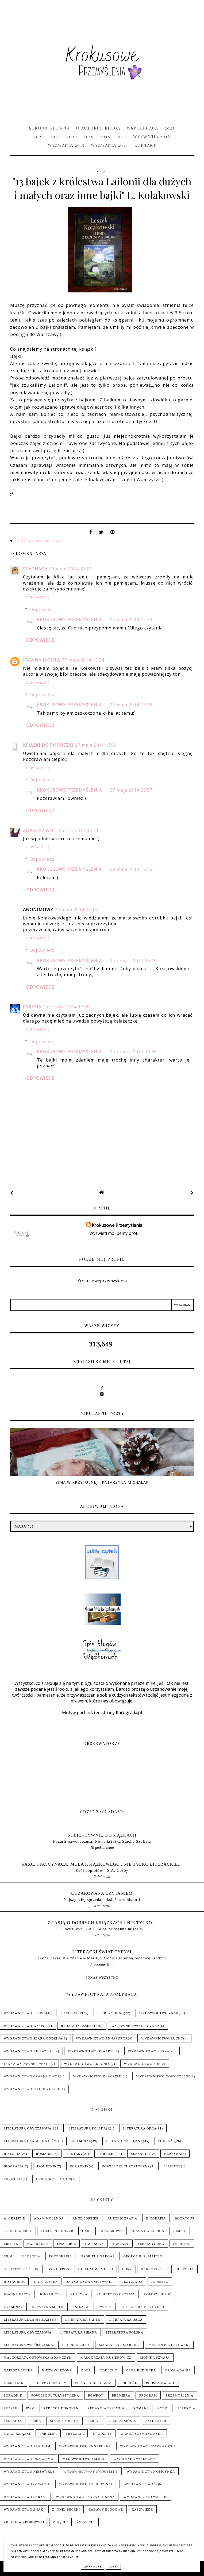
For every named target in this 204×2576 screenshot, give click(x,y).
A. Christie (14, 2218)
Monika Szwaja (155, 2357)
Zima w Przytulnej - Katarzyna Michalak (102, 1482)
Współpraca (142, 128)
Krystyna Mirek (48, 2307)
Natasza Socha (18, 2370)
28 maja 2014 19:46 (131, 869)
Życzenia (86, 2522)
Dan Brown (112, 2231)
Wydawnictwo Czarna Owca (32, 2076)
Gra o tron (59, 2269)
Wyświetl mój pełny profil (114, 1233)
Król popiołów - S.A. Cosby (102, 1870)
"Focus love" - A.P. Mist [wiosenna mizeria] (102, 1929)
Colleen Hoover (57, 2231)
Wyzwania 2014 (109, 145)
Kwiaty (104, 2307)
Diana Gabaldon (148, 2231)
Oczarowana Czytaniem (102, 1893)
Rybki (163, 2408)
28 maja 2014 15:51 (77, 830)
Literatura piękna (124, 2141)
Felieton (172, 2166)
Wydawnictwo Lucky (162, 2038)
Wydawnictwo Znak (159, 2013)
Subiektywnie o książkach (102, 1835)
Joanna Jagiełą (41, 660)
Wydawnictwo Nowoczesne (163, 2076)
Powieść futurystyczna (126, 2166)
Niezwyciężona (57, 2370)
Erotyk (11, 2244)
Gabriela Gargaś (97, 2256)
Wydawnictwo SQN (142, 2064)
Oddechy (108, 2370)
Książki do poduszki (48, 745)
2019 (89, 136)
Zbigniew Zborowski (24, 2522)
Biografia (14, 2166)
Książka (21, 540)
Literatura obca (140, 2128)
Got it (113, 2566)
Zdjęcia (60, 2522)
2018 (105, 136)
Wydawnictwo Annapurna (102, 2038)
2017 (122, 136)
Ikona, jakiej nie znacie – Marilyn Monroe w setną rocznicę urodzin (102, 1958)
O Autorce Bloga (98, 128)
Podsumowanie (160, 2383)
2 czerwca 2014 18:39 (133, 1052)
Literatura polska (47, 540)
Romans (43, 2154)
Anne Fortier (85, 2218)
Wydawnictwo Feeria (25, 2013)
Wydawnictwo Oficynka (135, 2026)
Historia (12, 2154)
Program (148, 2395)
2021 (55, 136)
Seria (35, 2421)
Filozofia (13, 2179)
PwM (30, 2408)
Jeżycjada (132, 2282)
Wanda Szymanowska (142, 2434)
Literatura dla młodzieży (30, 2141)
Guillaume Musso (95, 2269)
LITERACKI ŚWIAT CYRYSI (102, 1951)
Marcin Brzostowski (169, 2345)
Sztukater (71, 2013)
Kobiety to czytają (116, 2294)
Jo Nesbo (159, 2282)
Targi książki (17, 2434)
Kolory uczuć (158, 2294)
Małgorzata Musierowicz (106, 2357)
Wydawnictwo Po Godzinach (32, 2089)
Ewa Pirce (66, 2244)
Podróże (166, 2141)
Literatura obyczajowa (28, 2128)
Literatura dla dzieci (142, 2307)
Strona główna (49, 128)
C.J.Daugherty (18, 2231)
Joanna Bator (17, 2294)
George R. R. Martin (142, 2256)
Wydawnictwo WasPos (26, 2026)
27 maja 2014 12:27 (70, 569)
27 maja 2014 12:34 (131, 620)
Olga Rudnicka (141, 2370)
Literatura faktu (82, 2319)
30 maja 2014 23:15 (76, 910)
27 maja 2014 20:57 (131, 790)
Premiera (121, 2395)
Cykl (87, 2231)
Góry (127, 2269)
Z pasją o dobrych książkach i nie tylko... (102, 1922)
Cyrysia (32, 1007)
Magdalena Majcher (119, 2345)
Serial (94, 2421)
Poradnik (79, 2166)
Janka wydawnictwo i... (27, 2064)
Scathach (35, 569)
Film (8, 2256)
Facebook (94, 2244)
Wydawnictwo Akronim (87, 2064)
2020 (72, 136)
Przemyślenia (179, 2395)
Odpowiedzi (43, 609)
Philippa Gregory (49, 2383)
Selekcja (186, 2408)
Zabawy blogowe (106, 2509)
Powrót (95, 2395)
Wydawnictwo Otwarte (91, 2051)
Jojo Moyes (50, 2294)
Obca (86, 2370)
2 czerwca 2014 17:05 (66, 1007)
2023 (170, 128)
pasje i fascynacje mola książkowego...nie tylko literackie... (102, 1864)
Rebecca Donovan (61, 2408)
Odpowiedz (36, 597)
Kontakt (145, 145)
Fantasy (75, 2154)
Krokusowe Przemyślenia (69, 620)
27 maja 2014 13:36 (131, 705)
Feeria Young (110, 2013)
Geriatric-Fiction (53, 2179)
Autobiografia (122, 2218)
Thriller (107, 2154)
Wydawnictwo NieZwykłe (29, 2051)
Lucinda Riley (76, 2345)
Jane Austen (46, 2282)
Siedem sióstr (123, 2421)
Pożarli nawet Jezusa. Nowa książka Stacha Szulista (102, 1841)
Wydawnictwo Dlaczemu (98, 2076)
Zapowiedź (142, 2509)
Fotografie (60, 2256)
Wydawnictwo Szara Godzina (33, 2038)
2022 (39, 136)
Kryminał (81, 2141)
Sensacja (140, 2154)
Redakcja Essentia (79, 2026)
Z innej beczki (66, 2509)
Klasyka (172, 2154)
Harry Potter (154, 2269)
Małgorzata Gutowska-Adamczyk (38, 2357)
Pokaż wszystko (102, 1977)
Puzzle (10, 2408)
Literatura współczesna (28, 2345)
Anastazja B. (39, 830)
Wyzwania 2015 (66, 145)
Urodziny (102, 2434)
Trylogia (75, 2434)
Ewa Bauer (37, 2244)
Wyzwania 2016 (151, 136)
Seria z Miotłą (64, 2421)
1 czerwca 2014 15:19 (133, 961)
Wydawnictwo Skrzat (149, 2051)
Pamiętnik (47, 2166)
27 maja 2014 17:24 (96, 745)
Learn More (92, 2566)
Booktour (185, 2218)
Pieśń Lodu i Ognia (93, 2383)
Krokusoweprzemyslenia (102, 1281)
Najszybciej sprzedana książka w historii (102, 1899)
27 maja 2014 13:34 (83, 660)
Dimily (179, 2231)
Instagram (14, 2282)
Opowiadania (178, 2370)
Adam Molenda (49, 2218)
